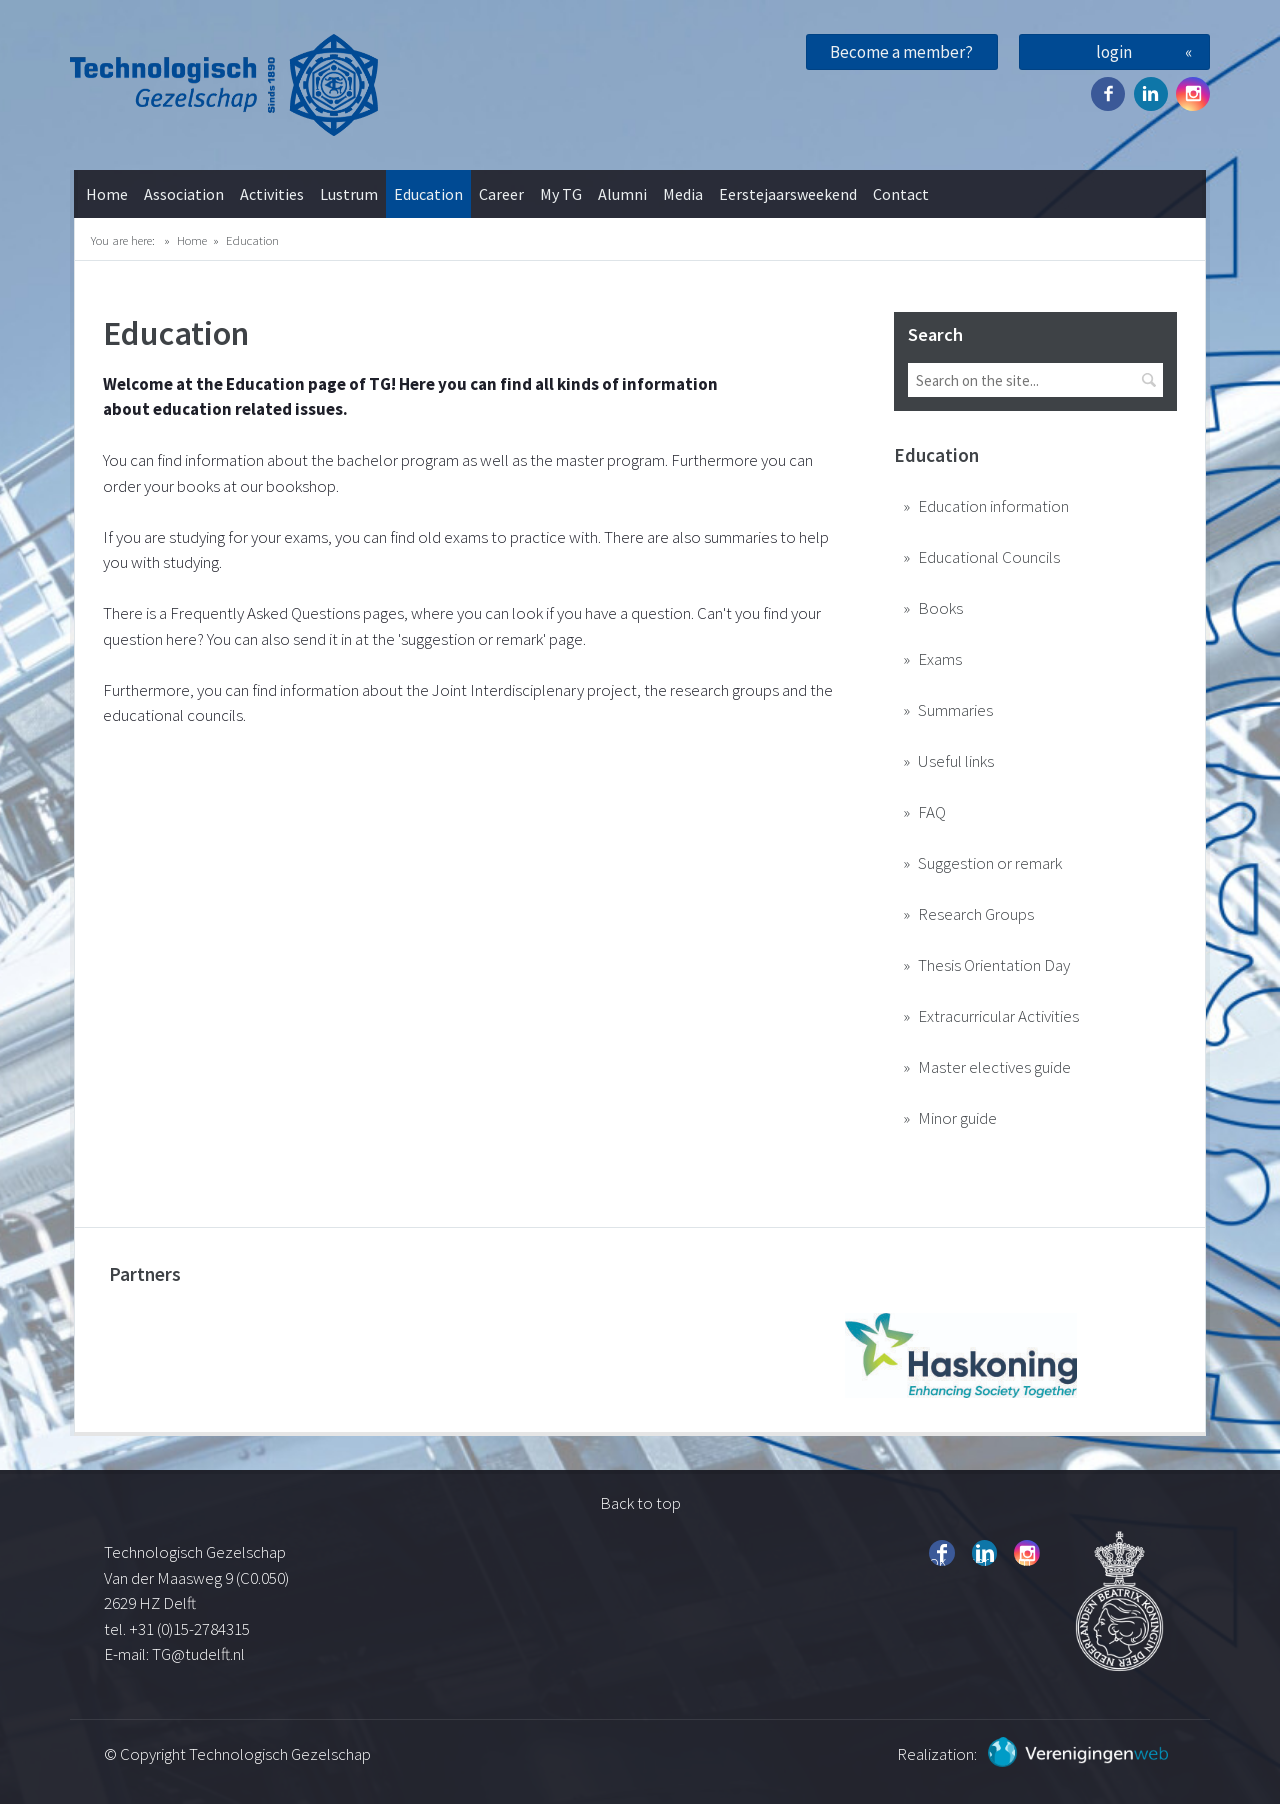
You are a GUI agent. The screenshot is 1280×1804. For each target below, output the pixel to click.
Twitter (1151, 94)
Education (428, 194)
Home (107, 194)
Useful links (956, 761)
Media (683, 194)
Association (184, 194)
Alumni (622, 194)
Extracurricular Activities (998, 1016)
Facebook (1108, 94)
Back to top (640, 1503)
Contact (901, 194)
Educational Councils (989, 557)
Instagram (1193, 94)
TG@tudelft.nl (200, 1654)
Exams (940, 659)
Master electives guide (994, 1067)
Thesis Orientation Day (994, 965)
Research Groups (976, 914)
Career (501, 194)
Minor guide (957, 1118)
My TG (561, 194)
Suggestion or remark (990, 863)
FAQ (932, 812)
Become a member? (901, 52)
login (1114, 52)
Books (940, 608)
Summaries (955, 710)
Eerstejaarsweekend (788, 194)
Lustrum (349, 194)
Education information (993, 506)
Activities (272, 194)
